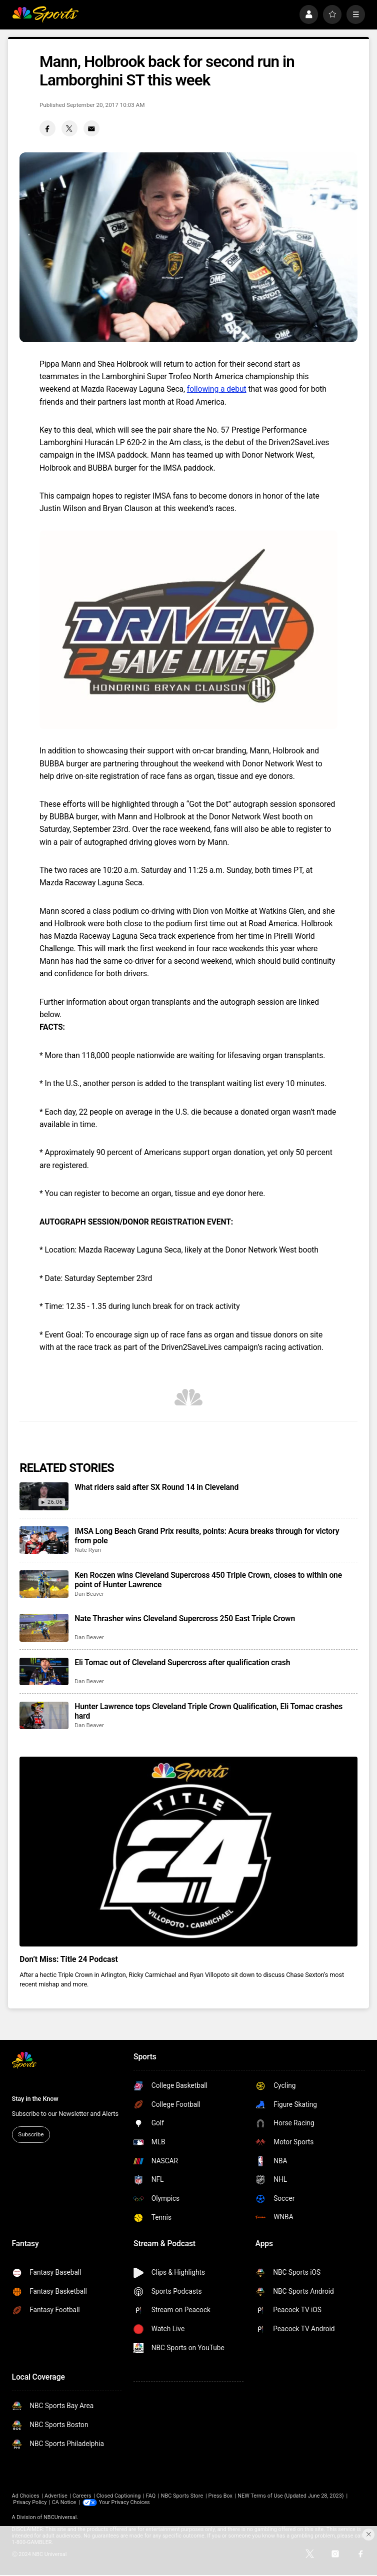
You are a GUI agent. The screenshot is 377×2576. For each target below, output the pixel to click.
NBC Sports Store (182, 2496)
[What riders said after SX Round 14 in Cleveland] (44, 1496)
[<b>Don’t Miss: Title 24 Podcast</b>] (188, 1851)
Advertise (56, 2496)
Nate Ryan (87, 1549)
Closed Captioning (118, 2496)
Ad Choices (26, 2496)
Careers (81, 2496)
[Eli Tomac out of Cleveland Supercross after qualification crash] (44, 1671)
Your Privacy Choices (124, 2502)
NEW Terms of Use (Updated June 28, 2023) (291, 2496)
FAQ (151, 2496)
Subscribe (31, 2134)
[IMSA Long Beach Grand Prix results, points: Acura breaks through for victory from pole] (44, 1540)
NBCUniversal (60, 2517)
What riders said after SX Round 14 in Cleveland (156, 1487)
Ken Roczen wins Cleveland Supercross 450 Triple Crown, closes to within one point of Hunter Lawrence (208, 1579)
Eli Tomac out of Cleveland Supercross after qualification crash (182, 1662)
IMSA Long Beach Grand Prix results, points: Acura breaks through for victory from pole (206, 1535)
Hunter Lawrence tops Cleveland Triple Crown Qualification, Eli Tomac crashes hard (208, 1711)
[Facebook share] (48, 128)
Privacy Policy (29, 2502)
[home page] (45, 14)
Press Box (220, 2496)
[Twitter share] (70, 128)
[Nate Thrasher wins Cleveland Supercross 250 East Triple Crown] (44, 1627)
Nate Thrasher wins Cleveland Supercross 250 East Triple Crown (184, 1618)
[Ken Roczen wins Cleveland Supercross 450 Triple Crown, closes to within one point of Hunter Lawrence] (44, 1584)
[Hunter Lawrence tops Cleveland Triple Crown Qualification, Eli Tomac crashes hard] (44, 1715)
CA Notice (64, 2502)
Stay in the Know (35, 2098)
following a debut (216, 389)
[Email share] (92, 128)
